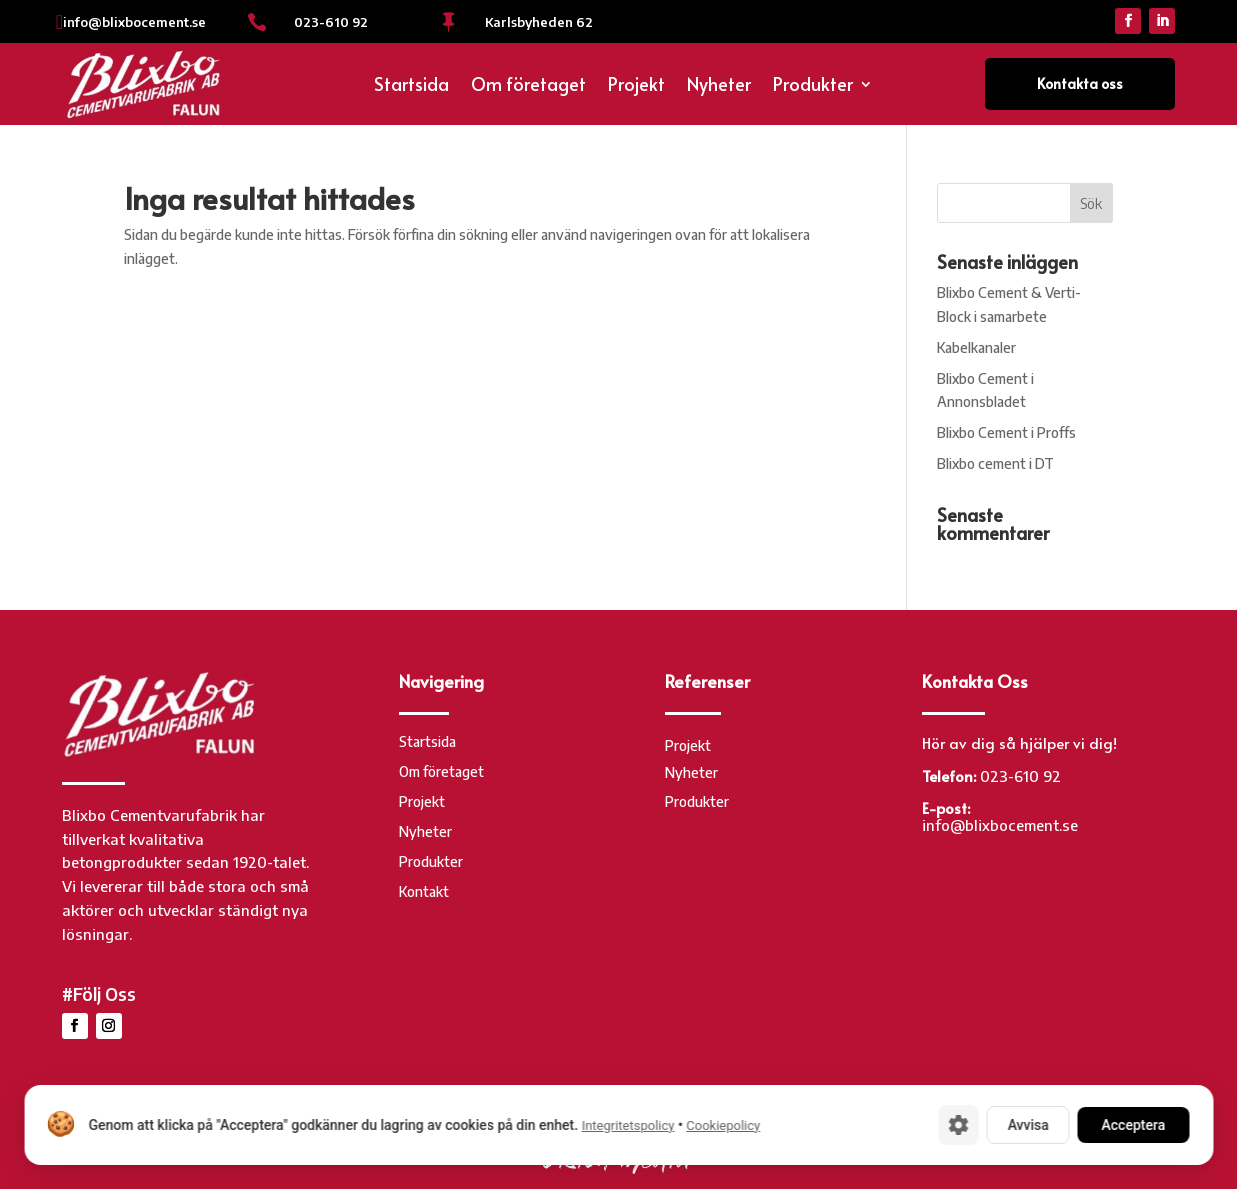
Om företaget (528, 86)
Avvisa (1027, 1125)
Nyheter (719, 86)
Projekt (636, 86)
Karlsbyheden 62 (539, 22)
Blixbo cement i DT (995, 463)
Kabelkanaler (976, 347)
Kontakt (424, 892)
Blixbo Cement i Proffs (1006, 432)
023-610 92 (331, 22)
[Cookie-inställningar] (958, 1125)
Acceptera (1133, 1125)
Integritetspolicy (627, 1125)
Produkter (813, 86)
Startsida (411, 86)
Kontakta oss (1080, 83)
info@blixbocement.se (134, 22)
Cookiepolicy (723, 1125)
